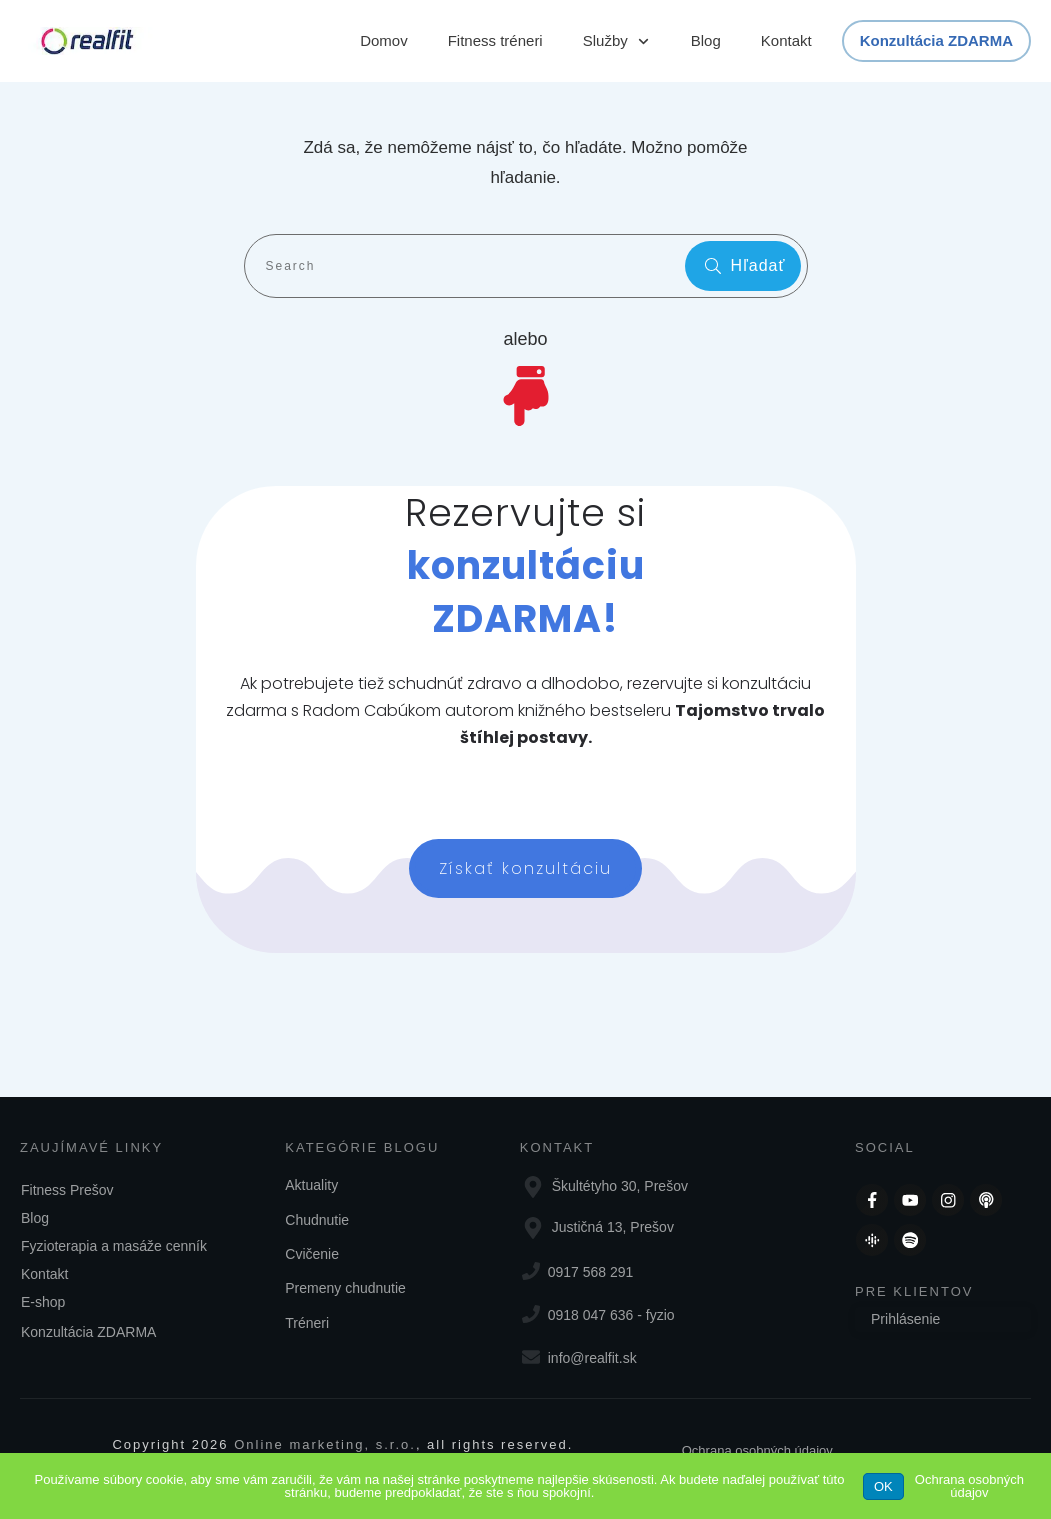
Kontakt (44, 1274)
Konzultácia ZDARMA (88, 1332)
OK (883, 1486)
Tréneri (307, 1323)
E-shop (43, 1302)
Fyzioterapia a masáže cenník (114, 1246)
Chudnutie (317, 1220)
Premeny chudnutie (345, 1288)
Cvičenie (312, 1254)
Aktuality (311, 1185)
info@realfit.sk (592, 1358)
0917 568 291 (591, 1272)
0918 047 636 (591, 1315)
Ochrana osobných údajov (757, 1450)
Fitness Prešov (67, 1190)
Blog (35, 1218)
